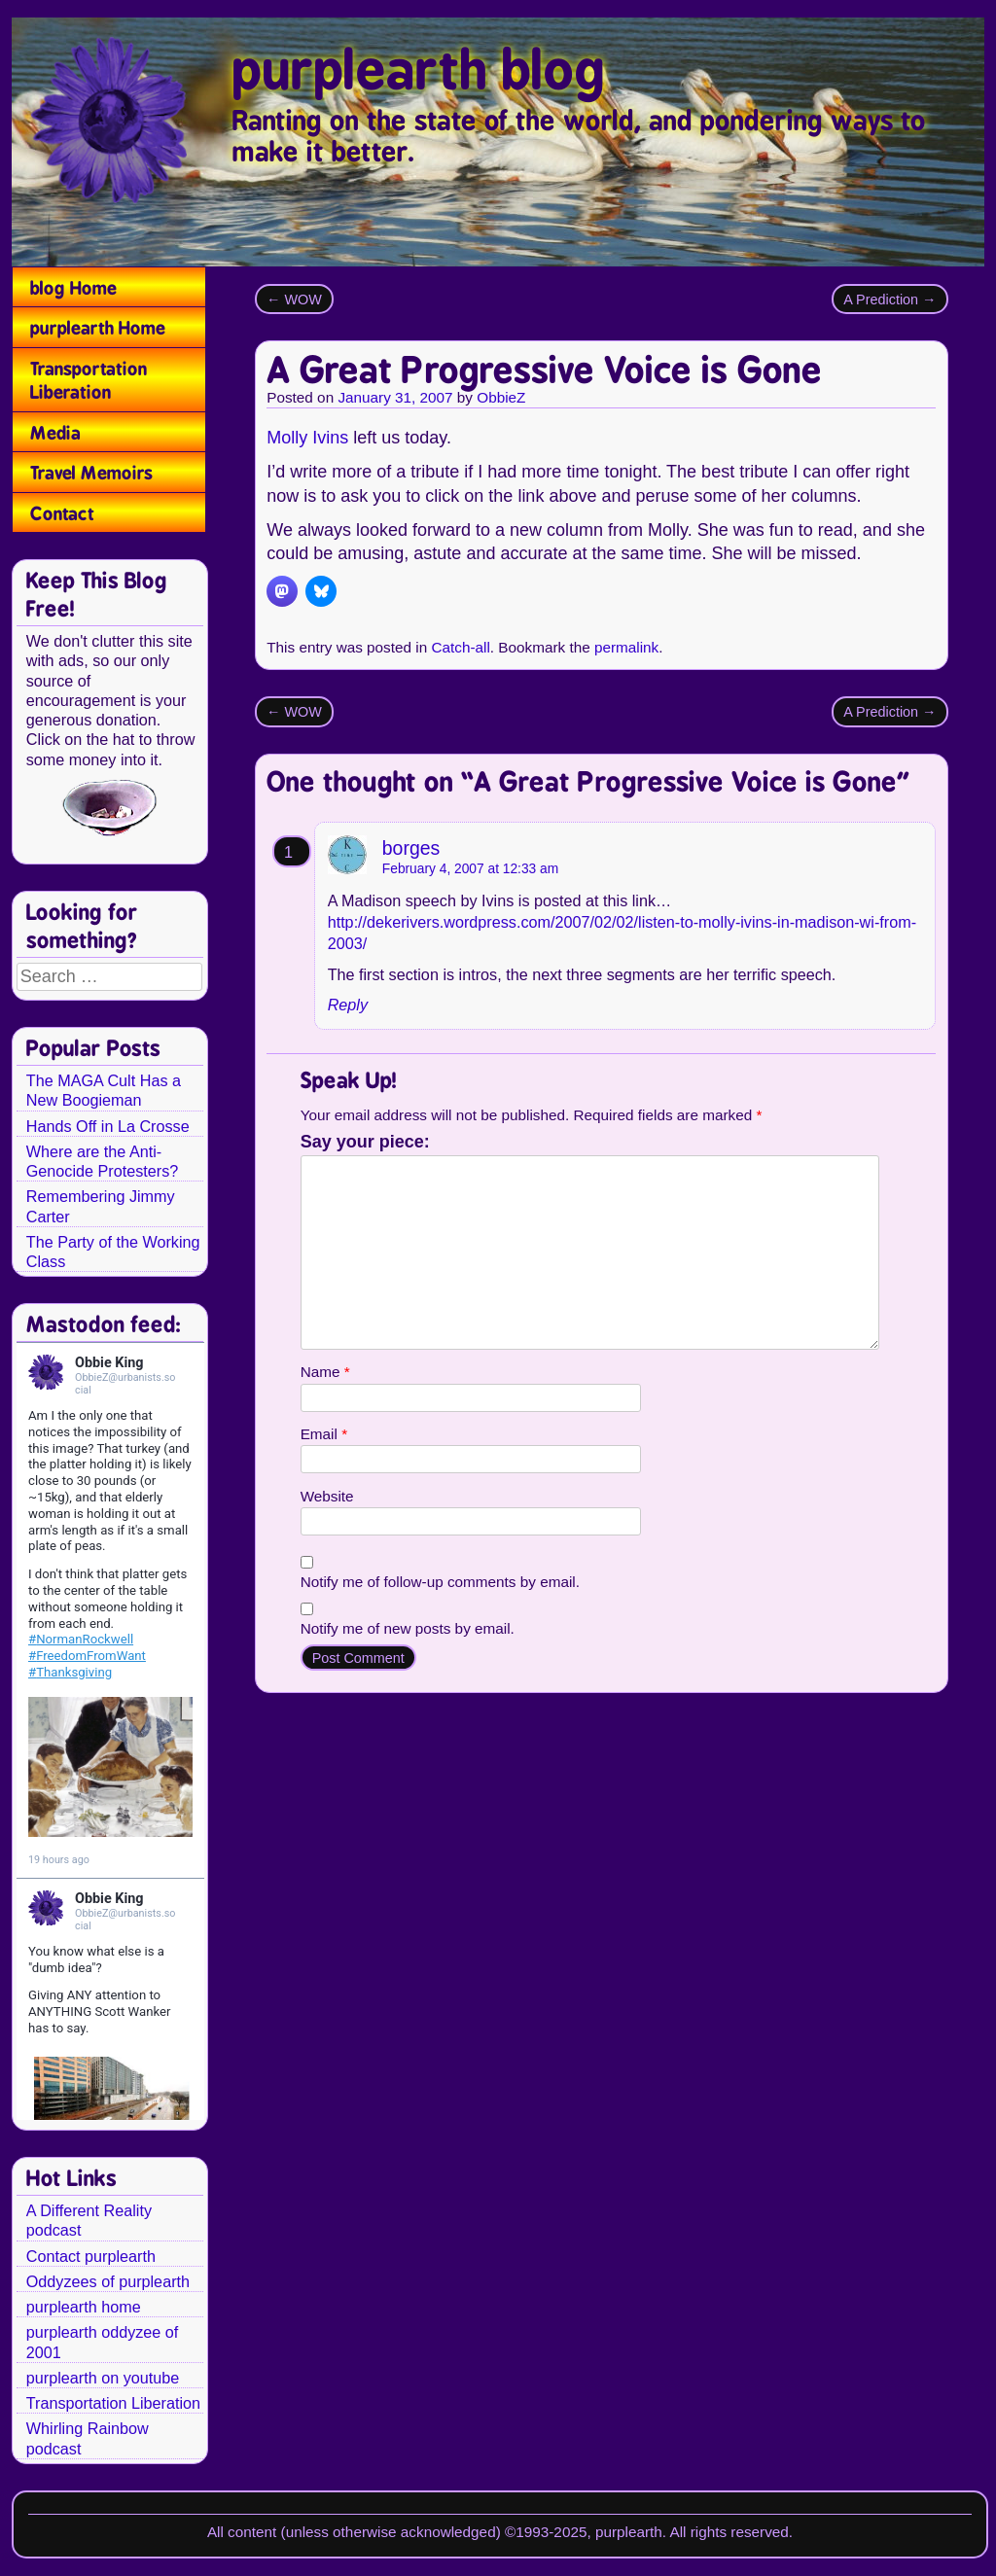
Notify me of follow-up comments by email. (440, 1581)
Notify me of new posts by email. (408, 1628)
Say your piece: (365, 1142)
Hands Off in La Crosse (108, 1126)
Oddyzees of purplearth (108, 2281)
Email (324, 1434)
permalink (626, 647)
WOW (294, 299)
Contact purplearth (91, 2256)
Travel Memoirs (91, 472)
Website (327, 1496)
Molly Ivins (307, 437)
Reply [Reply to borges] (348, 1004)
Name (325, 1371)
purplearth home (83, 2306)
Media (55, 432)
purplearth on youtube (103, 2377)
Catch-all (460, 647)
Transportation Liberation (88, 380)
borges (411, 848)
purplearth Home (97, 327)
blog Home (73, 288)
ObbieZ (501, 397)
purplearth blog (418, 70)
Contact (62, 513)
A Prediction (889, 299)
